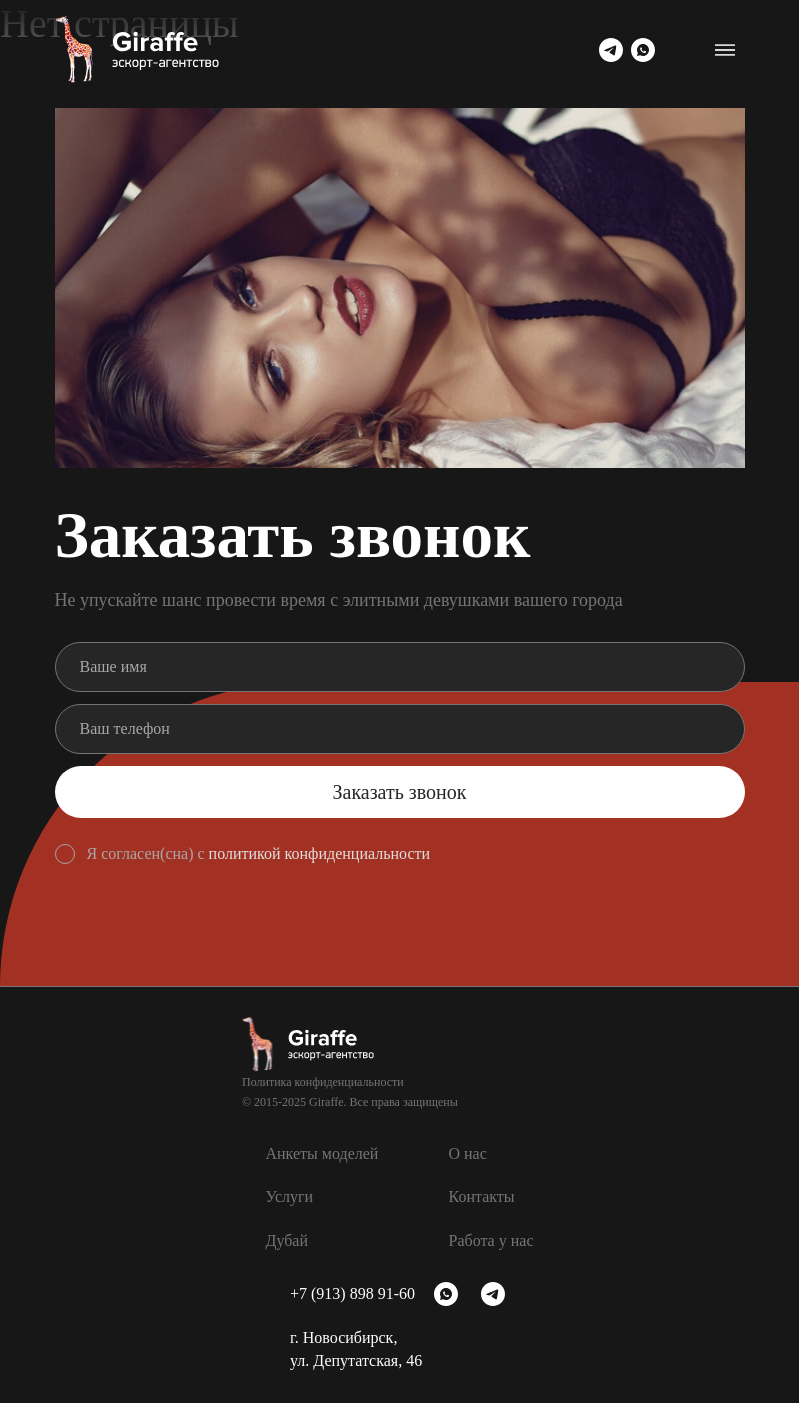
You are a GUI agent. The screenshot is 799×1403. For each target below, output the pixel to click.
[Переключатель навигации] (725, 50)
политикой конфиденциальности (320, 853)
